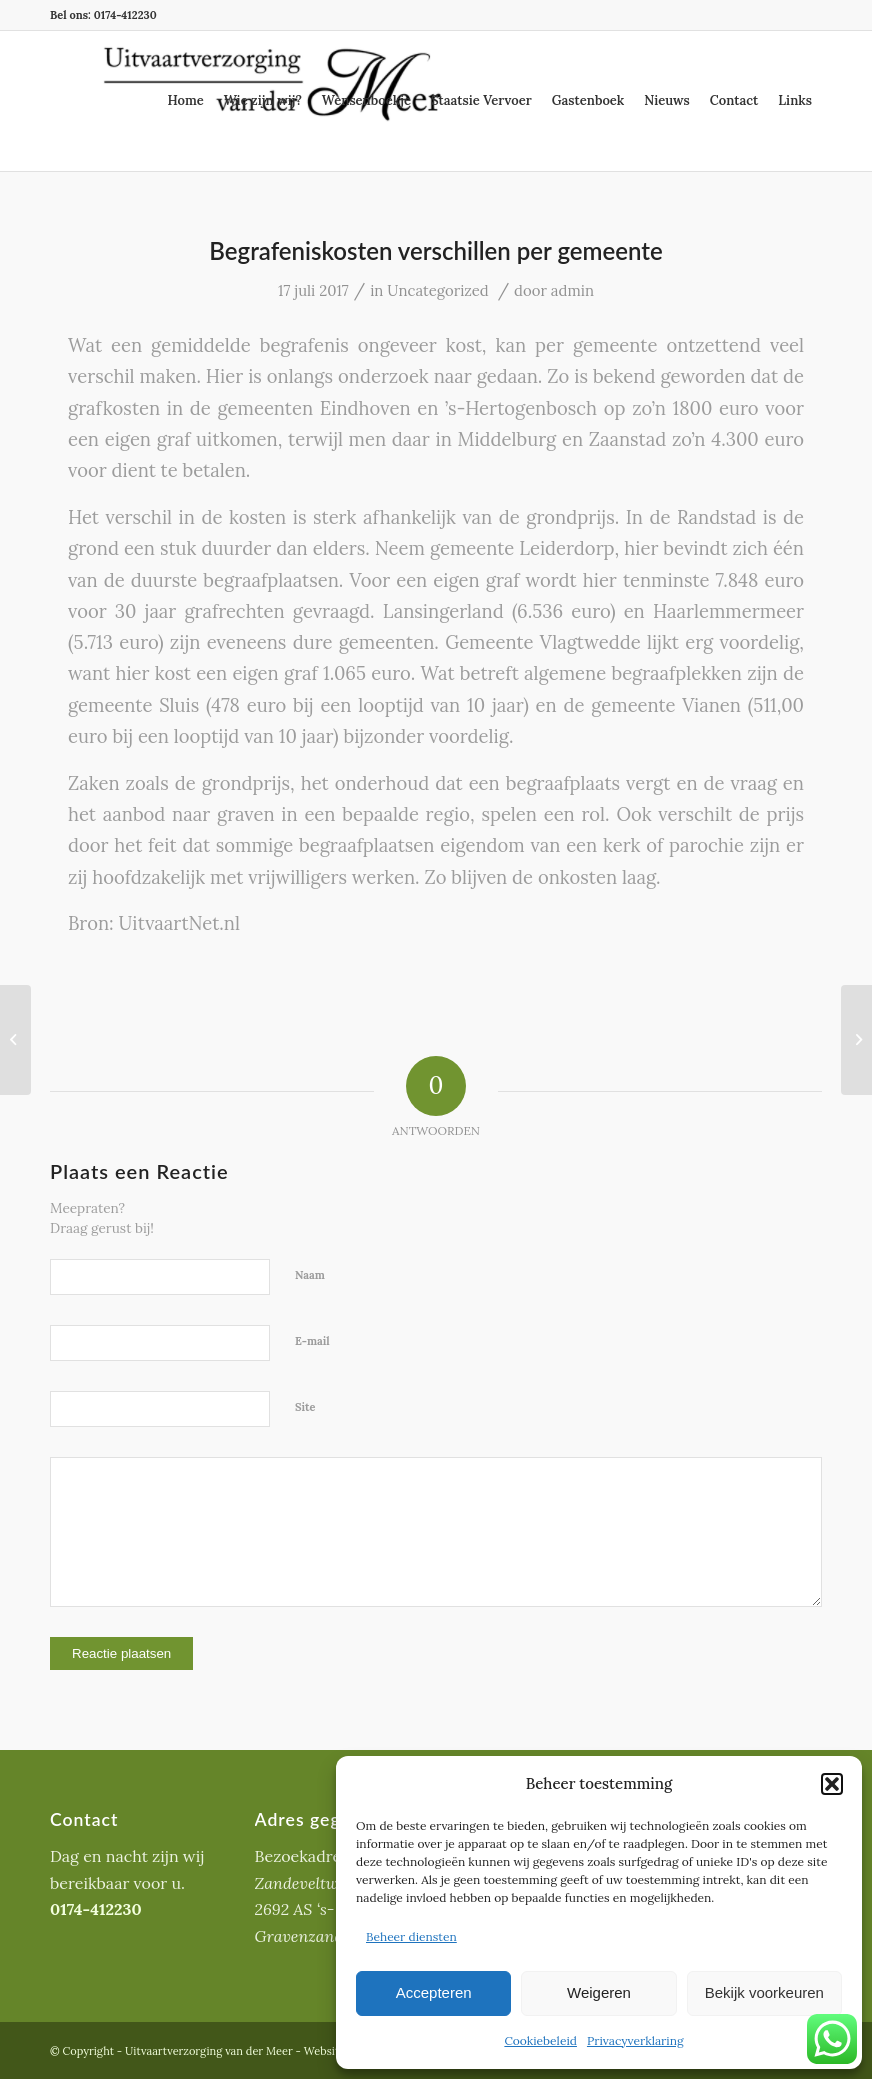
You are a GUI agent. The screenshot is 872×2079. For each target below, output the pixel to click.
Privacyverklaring (635, 2040)
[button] (832, 1784)
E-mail (312, 1341)
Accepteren (434, 1992)
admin (572, 290)
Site (305, 1407)
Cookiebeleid (540, 2040)
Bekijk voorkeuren (764, 1992)
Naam (310, 1275)
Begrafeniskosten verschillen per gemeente (435, 250)
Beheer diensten (411, 1936)
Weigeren (599, 1992)
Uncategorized (437, 290)
